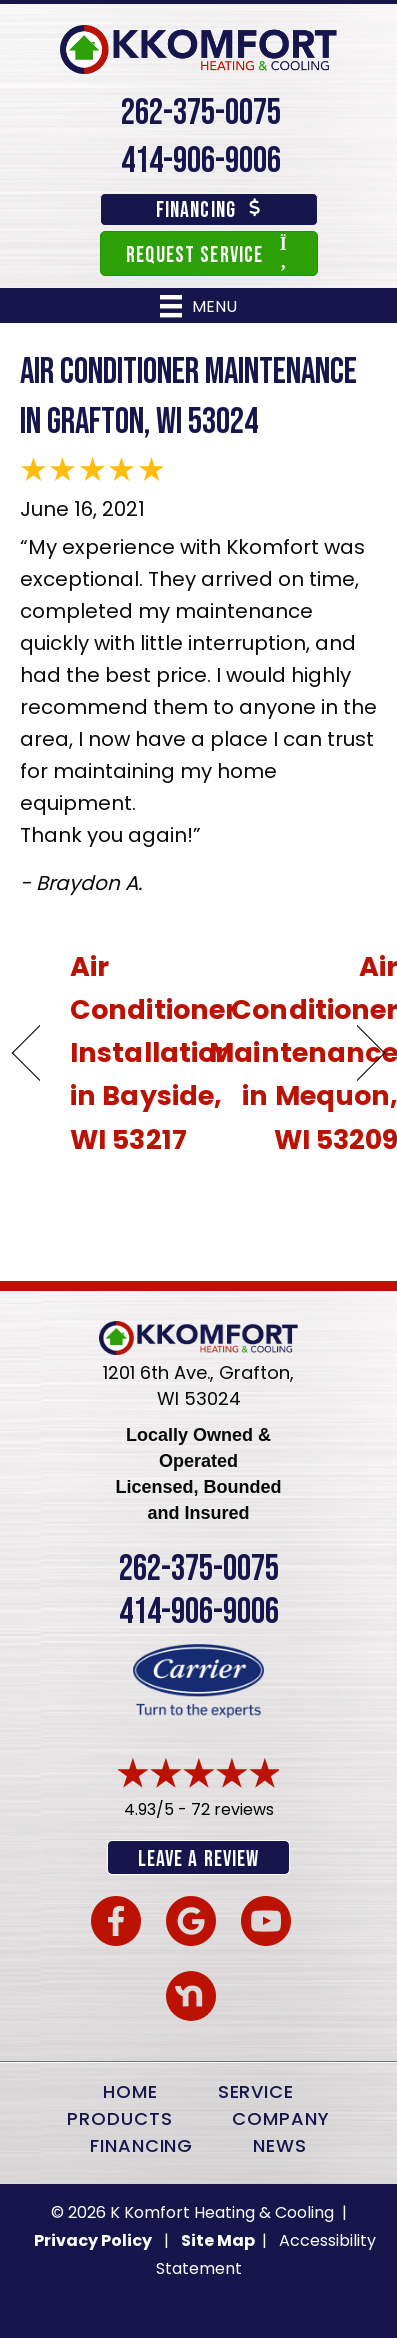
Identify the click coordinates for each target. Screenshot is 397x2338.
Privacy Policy (93, 2240)
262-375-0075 (201, 113)
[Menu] (198, 306)
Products (119, 2118)
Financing (141, 2145)
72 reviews (232, 1809)
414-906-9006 (201, 161)
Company (280, 2118)
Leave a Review (198, 1859)
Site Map (219, 2240)
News (280, 2145)
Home (130, 2091)
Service (256, 2091)
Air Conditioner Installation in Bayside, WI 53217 (153, 1053)
